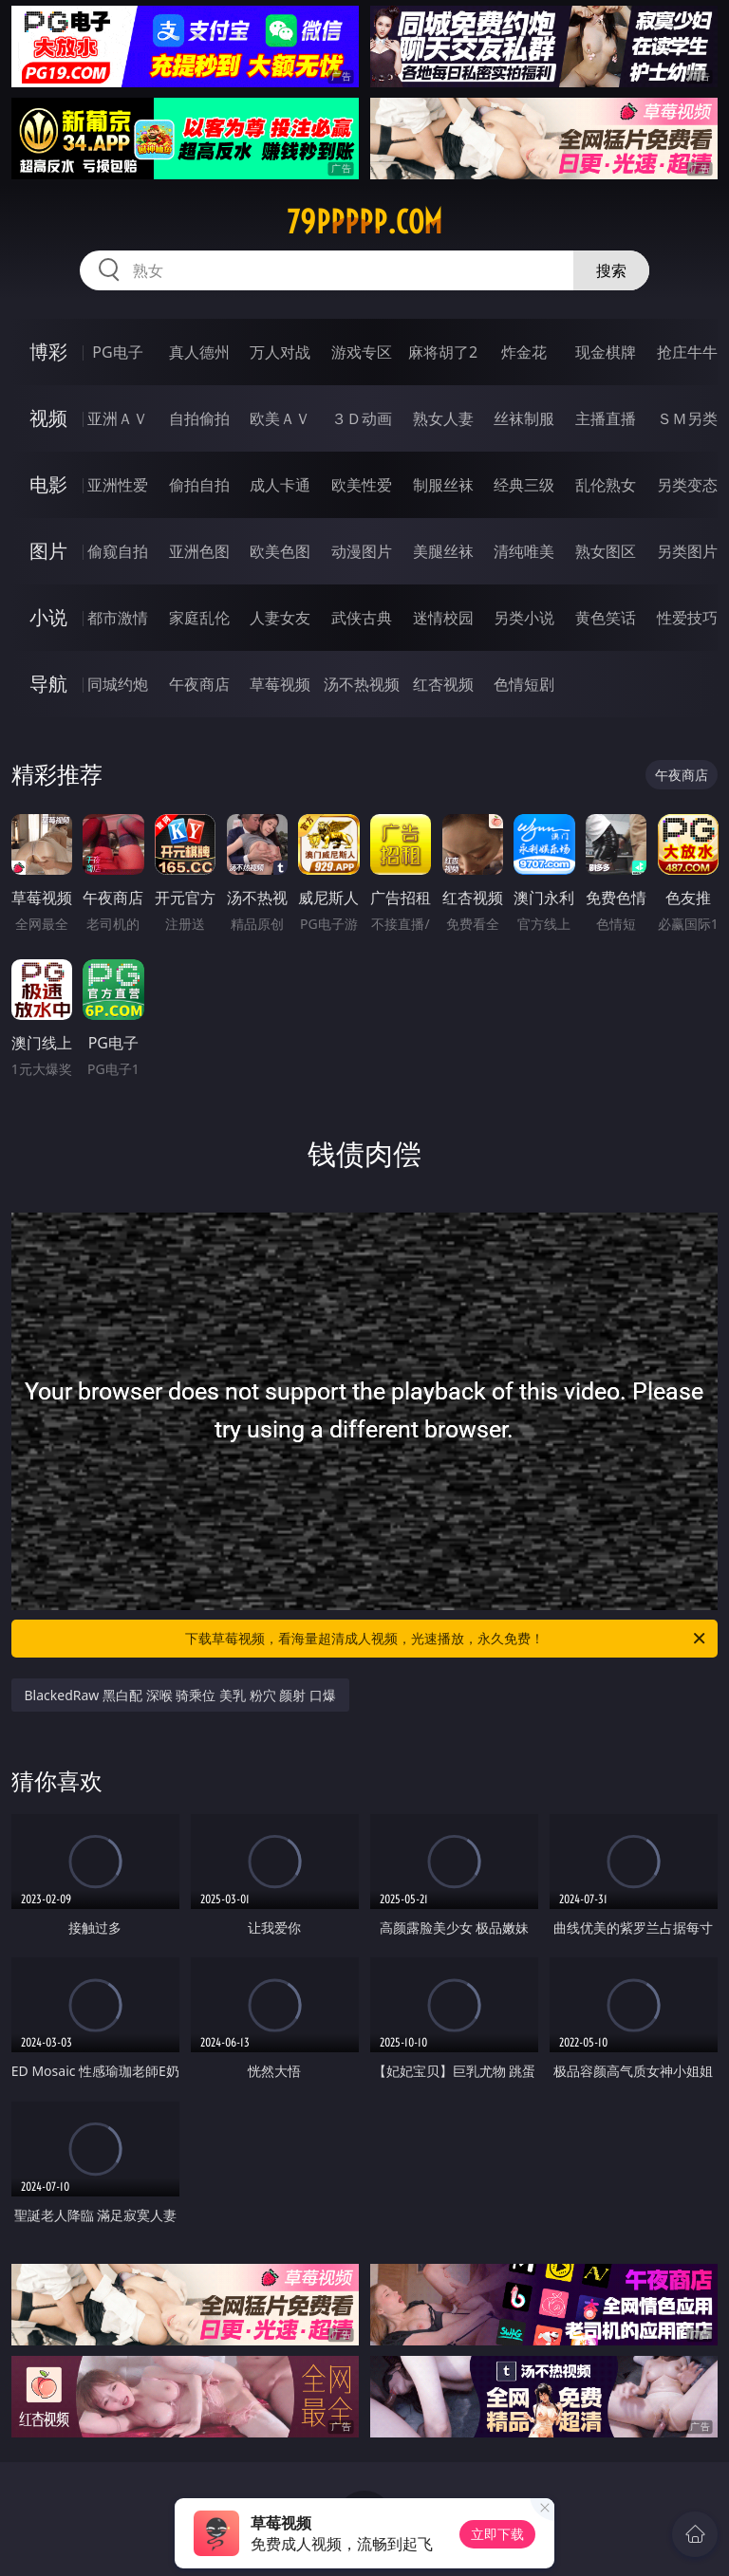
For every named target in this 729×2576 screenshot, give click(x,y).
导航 (48, 683)
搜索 (611, 270)
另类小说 (524, 617)
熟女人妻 (443, 418)
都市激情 (117, 617)
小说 (48, 617)
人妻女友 (280, 617)
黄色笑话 (605, 617)
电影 (48, 484)
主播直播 (605, 418)
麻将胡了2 (442, 352)
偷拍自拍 (199, 484)
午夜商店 (199, 684)
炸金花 (524, 352)
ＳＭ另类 (687, 418)
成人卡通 (280, 484)
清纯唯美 (524, 551)
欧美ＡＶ (280, 418)
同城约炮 (117, 684)
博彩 (48, 351)
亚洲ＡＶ (117, 418)
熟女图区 (605, 551)
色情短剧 (524, 684)
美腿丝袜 (443, 551)
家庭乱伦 (199, 617)
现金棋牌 (605, 352)
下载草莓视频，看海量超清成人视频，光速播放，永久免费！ (446, 1638)
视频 (48, 418)
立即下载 (497, 2534)
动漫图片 (361, 551)
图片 (48, 551)
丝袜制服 (524, 418)
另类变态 (687, 484)
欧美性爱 (361, 484)
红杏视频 (443, 684)
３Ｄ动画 (361, 418)
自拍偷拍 (199, 418)
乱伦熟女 (605, 484)
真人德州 (199, 352)
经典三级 (524, 484)
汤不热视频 (362, 684)
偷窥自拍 (117, 551)
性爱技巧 (687, 617)
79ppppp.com (364, 222)
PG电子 (117, 352)
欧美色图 (280, 551)
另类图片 (687, 551)
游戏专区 (361, 352)
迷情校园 (443, 617)
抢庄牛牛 (687, 352)
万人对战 (280, 352)
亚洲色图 (199, 551)
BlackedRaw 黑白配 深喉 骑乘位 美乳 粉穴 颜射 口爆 (180, 1695)
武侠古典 (361, 617)
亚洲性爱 (117, 484)
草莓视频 (280, 684)
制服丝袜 (443, 484)
